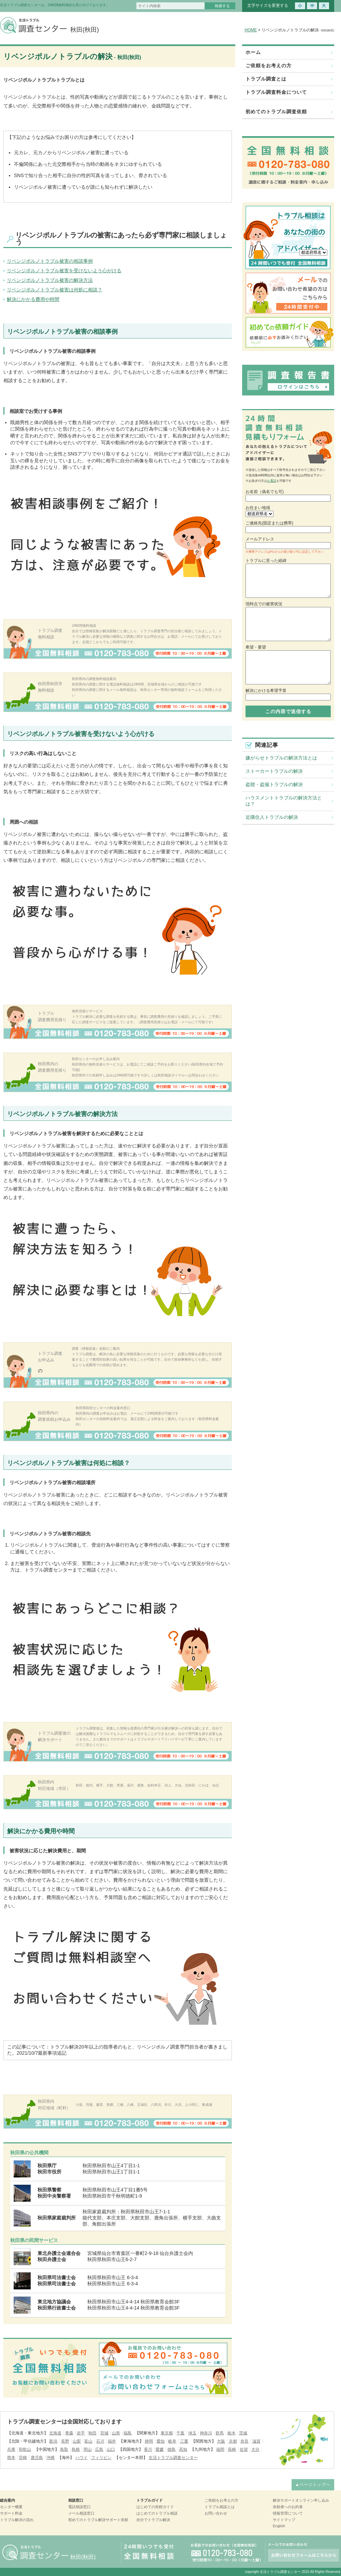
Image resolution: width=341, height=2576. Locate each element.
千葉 (180, 2433)
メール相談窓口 (81, 2513)
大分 (255, 2449)
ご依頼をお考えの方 (269, 65)
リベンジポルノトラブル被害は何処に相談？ (54, 289)
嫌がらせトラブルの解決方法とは (281, 758)
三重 (184, 2441)
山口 (111, 2449)
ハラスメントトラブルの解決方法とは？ (284, 801)
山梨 (77, 2441)
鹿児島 (37, 2457)
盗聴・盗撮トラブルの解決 (274, 784)
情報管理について (288, 2513)
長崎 (232, 2449)
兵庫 (11, 2449)
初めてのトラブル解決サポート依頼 (98, 2520)
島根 (76, 2449)
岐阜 (172, 2441)
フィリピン (101, 2457)
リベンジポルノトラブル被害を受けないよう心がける (64, 270)
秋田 (92, 2433)
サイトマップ (284, 2520)
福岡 (220, 2449)
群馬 (220, 2433)
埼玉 (192, 2433)
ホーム (253, 52)
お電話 (271, 480)
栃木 (231, 2433)
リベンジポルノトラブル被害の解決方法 (50, 280)
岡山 (88, 2449)
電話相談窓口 (79, 2507)
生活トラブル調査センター (173, 2457)
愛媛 (159, 2449)
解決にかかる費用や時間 (33, 299)
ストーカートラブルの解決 (274, 771)
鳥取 (64, 2449)
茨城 (243, 2433)
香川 (148, 2449)
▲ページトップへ (313, 2484)
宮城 (104, 2433)
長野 (65, 2441)
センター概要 (11, 2507)
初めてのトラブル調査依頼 (276, 111)
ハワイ (81, 2457)
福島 (127, 2433)
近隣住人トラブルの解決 (272, 817)
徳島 (171, 2449)
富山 (88, 2441)
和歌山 (25, 2449)
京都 (233, 2441)
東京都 (167, 2433)
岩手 (81, 2433)
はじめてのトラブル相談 (157, 2513)
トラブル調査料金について (276, 92)
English (279, 2526)
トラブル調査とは (266, 79)
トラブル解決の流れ (17, 2520)
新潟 (53, 2441)
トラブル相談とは (220, 2507)
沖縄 (50, 2457)
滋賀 (256, 2441)
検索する (222, 6)
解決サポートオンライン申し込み (301, 2500)
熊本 (11, 2457)
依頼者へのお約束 (288, 2507)
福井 (112, 2441)
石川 (100, 2441)
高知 (183, 2449)
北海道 (55, 2433)
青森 (69, 2433)
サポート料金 (11, 2513)
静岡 (149, 2441)
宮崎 (23, 2457)
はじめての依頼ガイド (155, 2507)
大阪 (221, 2441)
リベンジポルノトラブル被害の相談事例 (50, 261)
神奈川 (206, 2433)
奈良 (244, 2441)
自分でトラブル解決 (153, 2520)
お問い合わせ (216, 2513)
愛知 (161, 2441)
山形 (116, 2433)
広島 (99, 2449)
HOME (250, 30)
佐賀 (244, 2449)
